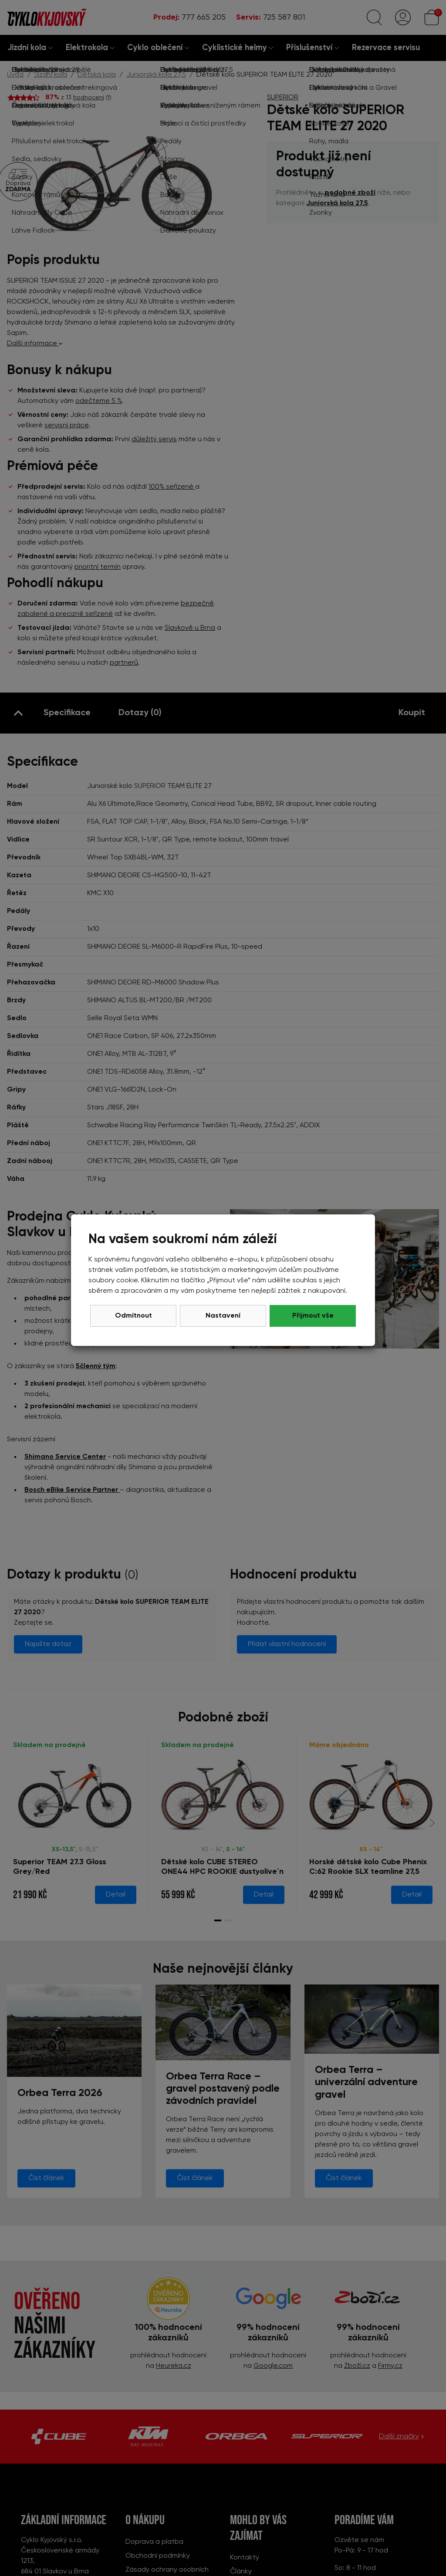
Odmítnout (133, 1315)
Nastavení (223, 1315)
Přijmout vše (313, 1315)
